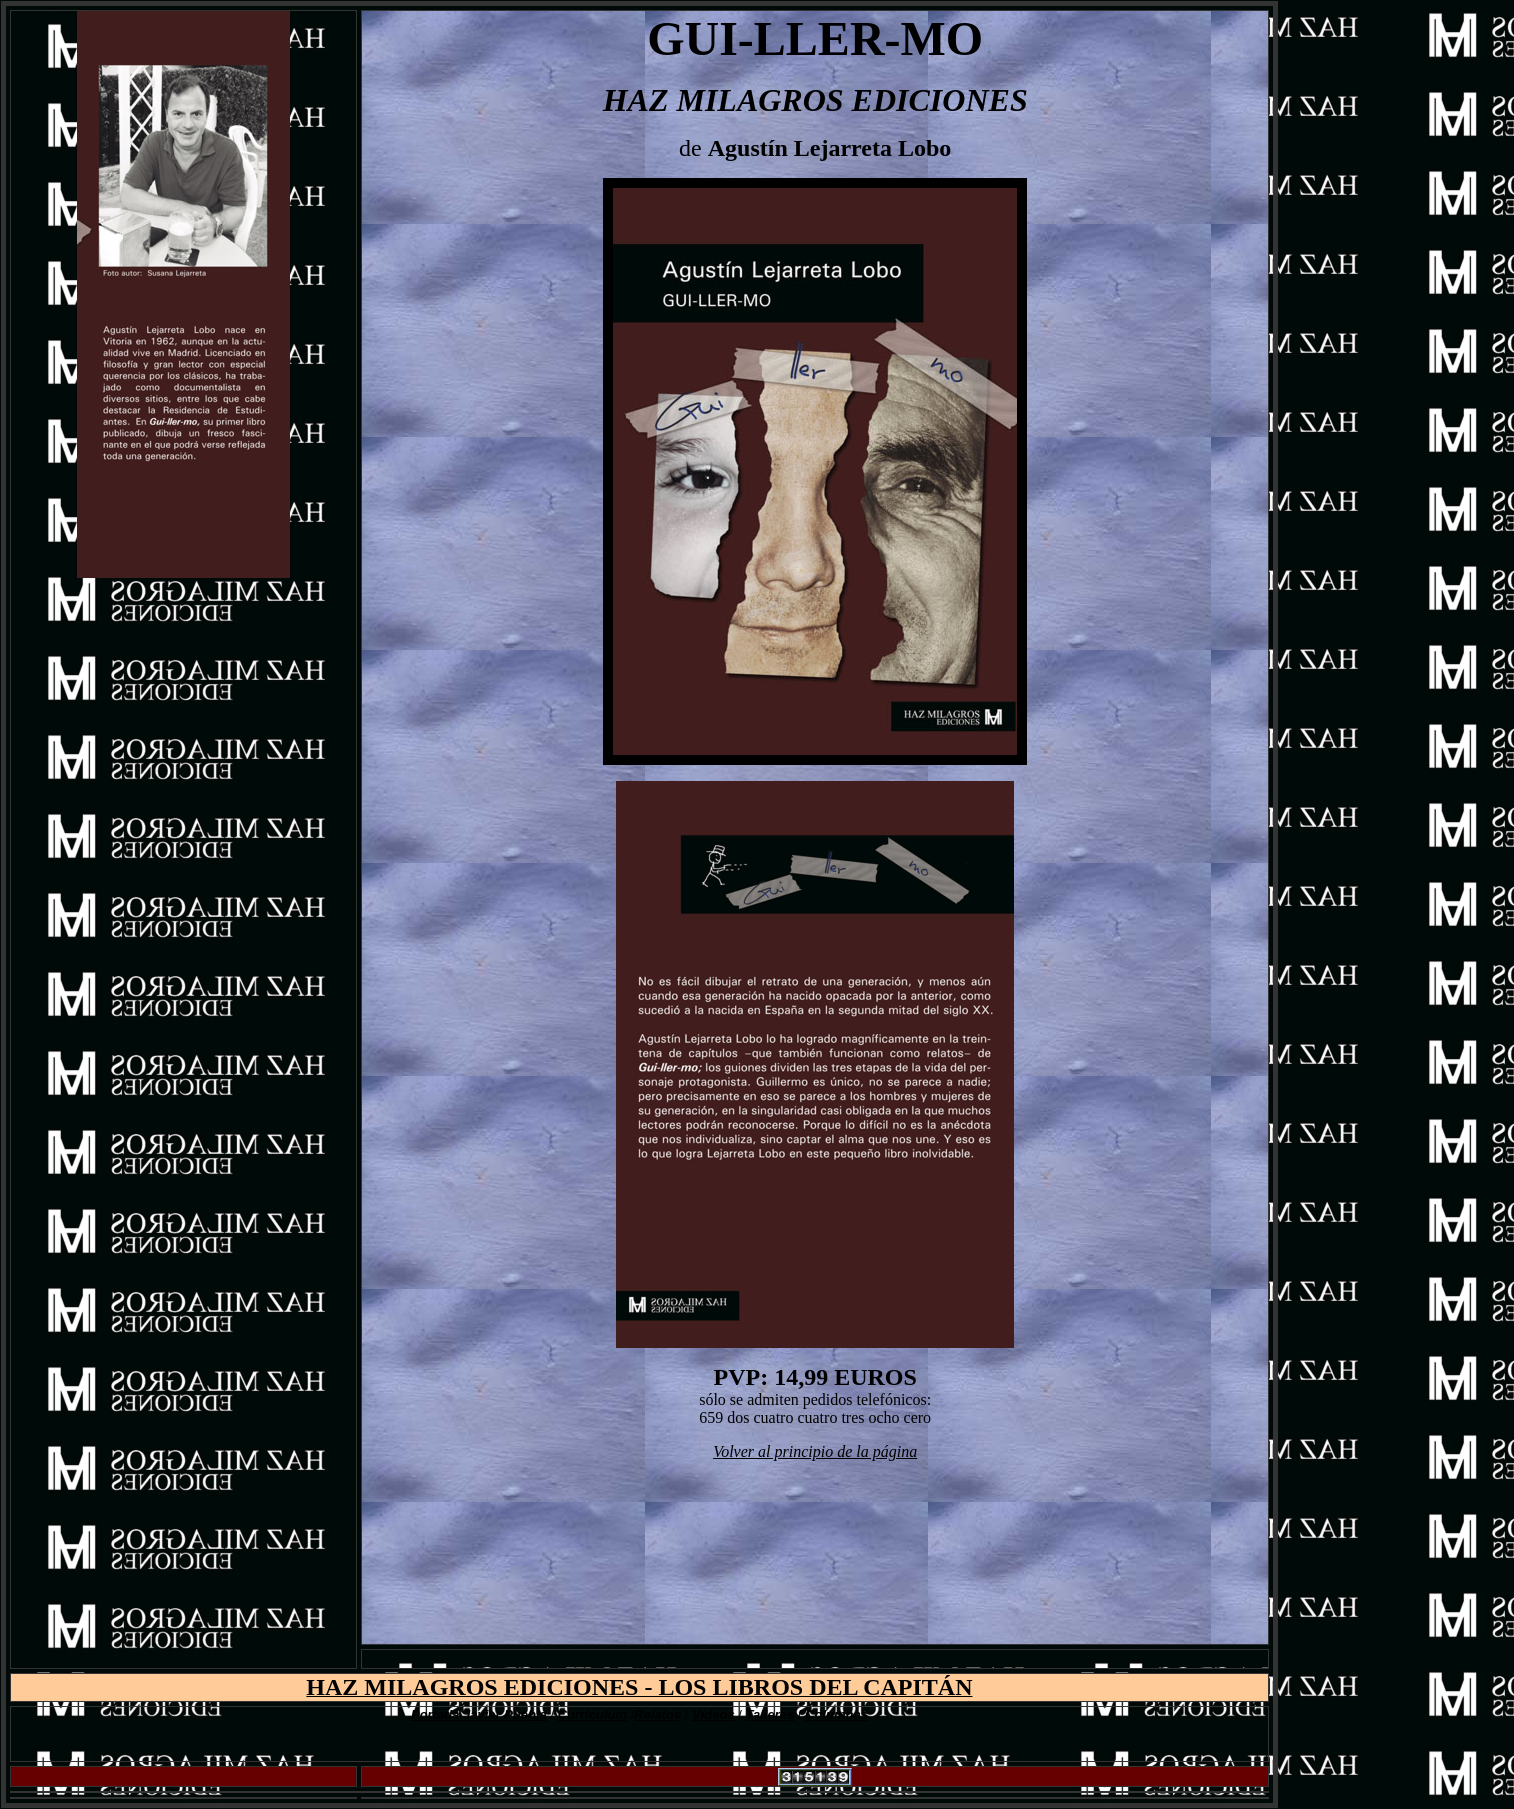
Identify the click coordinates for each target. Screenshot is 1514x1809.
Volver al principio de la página (815, 1451)
